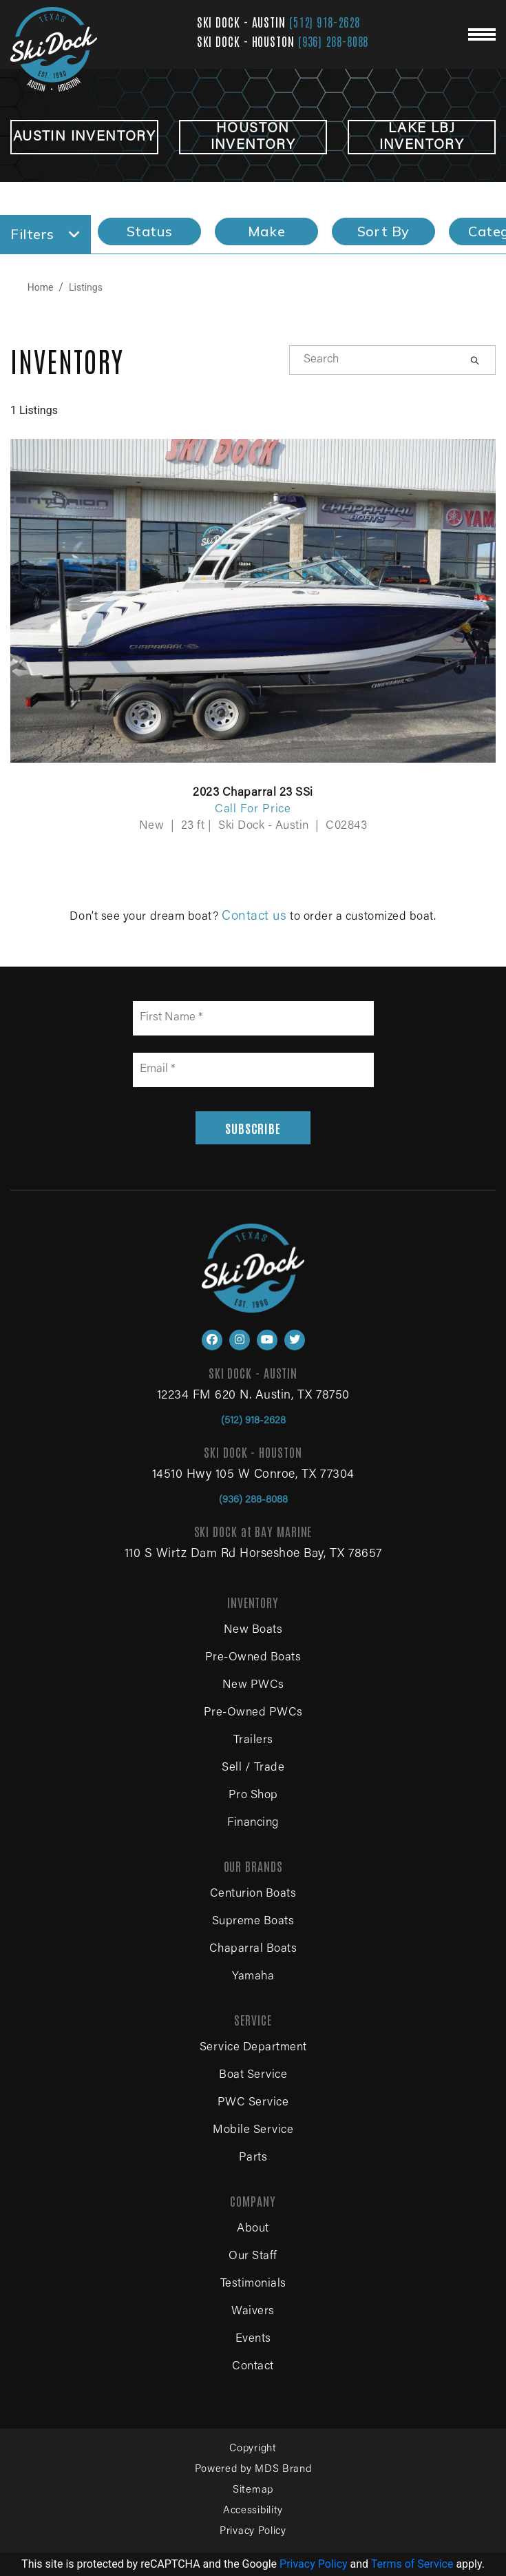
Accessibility (253, 2511)
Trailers (253, 1740)
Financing (253, 1823)
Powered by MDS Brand (253, 2469)
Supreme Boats (253, 1922)
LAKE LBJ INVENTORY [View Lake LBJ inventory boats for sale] (422, 137)
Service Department (253, 2048)
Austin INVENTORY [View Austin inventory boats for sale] (84, 137)
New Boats (253, 1630)
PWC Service (253, 2103)
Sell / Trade (253, 1768)
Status (150, 231)
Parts (253, 2158)
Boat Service (253, 2075)
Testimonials (253, 2284)
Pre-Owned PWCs (253, 1713)
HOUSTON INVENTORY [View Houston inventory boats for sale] (253, 137)
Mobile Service (253, 2130)
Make (266, 231)
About (253, 2229)
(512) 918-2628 (324, 21)
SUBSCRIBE (253, 1128)
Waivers (253, 2312)
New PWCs (253, 1685)
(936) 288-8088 (333, 40)
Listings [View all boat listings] (86, 287)
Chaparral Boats (253, 1949)
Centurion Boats (253, 1894)
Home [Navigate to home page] (41, 287)
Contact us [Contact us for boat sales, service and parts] (254, 916)
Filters (45, 234)
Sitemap (253, 2490)
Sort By (383, 231)
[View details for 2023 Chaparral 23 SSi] (253, 627)
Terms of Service (412, 2563)
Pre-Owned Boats (253, 1658)
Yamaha (253, 1977)
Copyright (252, 2449)
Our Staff (253, 2257)
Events (253, 2339)
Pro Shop (253, 1796)
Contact (253, 2367)
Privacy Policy (253, 2531)
